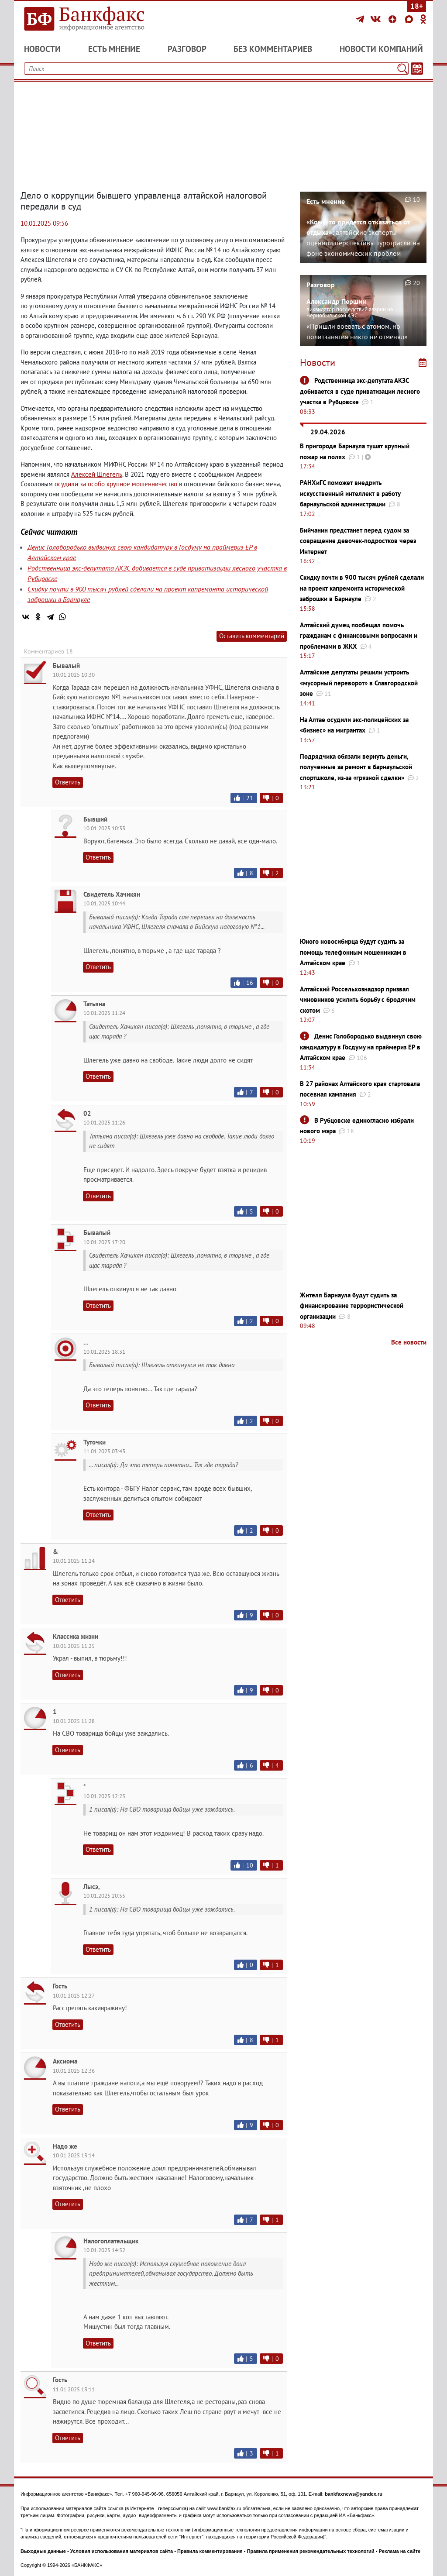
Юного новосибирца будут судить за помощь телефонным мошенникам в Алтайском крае (353, 952)
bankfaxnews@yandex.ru (353, 2494)
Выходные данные (43, 2551)
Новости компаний (381, 49)
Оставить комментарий (251, 636)
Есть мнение (114, 49)
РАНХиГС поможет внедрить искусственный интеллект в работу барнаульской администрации (350, 493)
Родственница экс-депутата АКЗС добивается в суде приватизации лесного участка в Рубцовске (360, 391)
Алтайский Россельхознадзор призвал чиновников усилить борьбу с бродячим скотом (358, 1000)
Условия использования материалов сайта (121, 2551)
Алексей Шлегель (96, 474)
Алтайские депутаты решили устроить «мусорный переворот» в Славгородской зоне (359, 683)
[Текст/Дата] (417, 68)
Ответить (67, 782)
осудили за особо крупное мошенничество (116, 484)
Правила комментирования (210, 2551)
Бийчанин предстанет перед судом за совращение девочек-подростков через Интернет (358, 541)
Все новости (408, 1342)
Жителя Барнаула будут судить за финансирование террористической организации (351, 1306)
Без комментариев (273, 49)
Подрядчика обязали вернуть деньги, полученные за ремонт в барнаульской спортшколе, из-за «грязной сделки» (356, 767)
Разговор (187, 49)
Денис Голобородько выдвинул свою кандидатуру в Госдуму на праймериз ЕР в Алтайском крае (361, 1047)
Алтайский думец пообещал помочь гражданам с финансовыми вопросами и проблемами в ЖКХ (358, 635)
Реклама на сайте (400, 2551)
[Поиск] (402, 68)
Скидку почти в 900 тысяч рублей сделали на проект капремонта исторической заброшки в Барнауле (362, 588)
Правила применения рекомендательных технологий (311, 2551)
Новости (42, 49)
